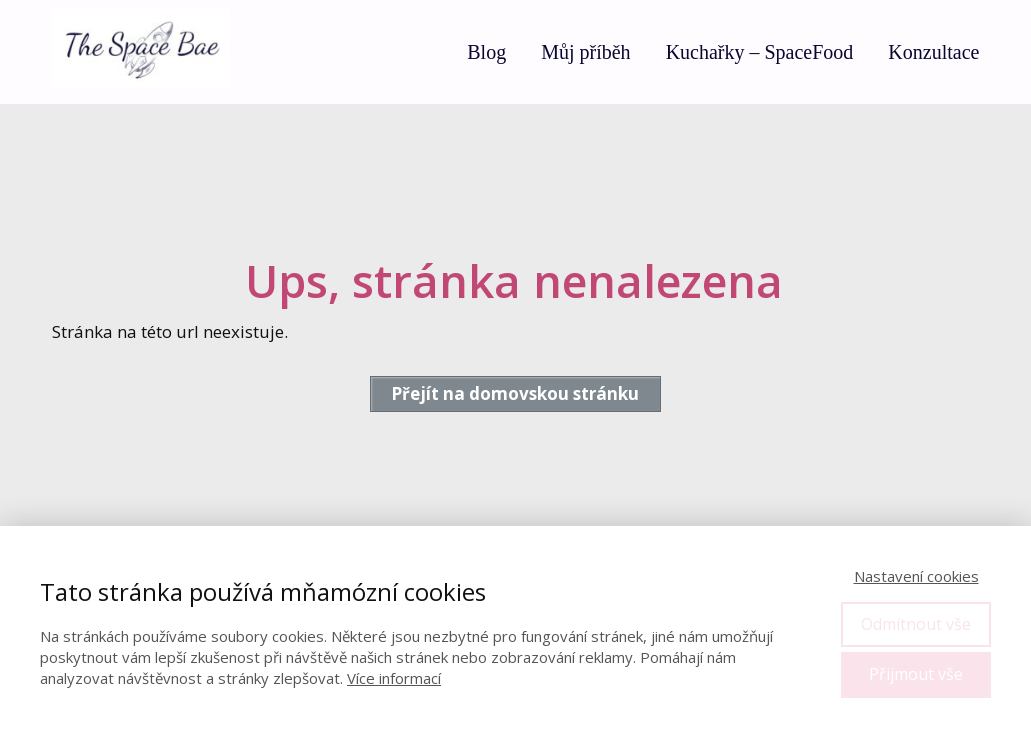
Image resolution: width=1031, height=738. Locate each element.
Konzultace (933, 52)
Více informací (394, 678)
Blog (486, 52)
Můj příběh (585, 52)
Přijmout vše (916, 674)
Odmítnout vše (916, 624)
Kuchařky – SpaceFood (760, 52)
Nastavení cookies (916, 576)
